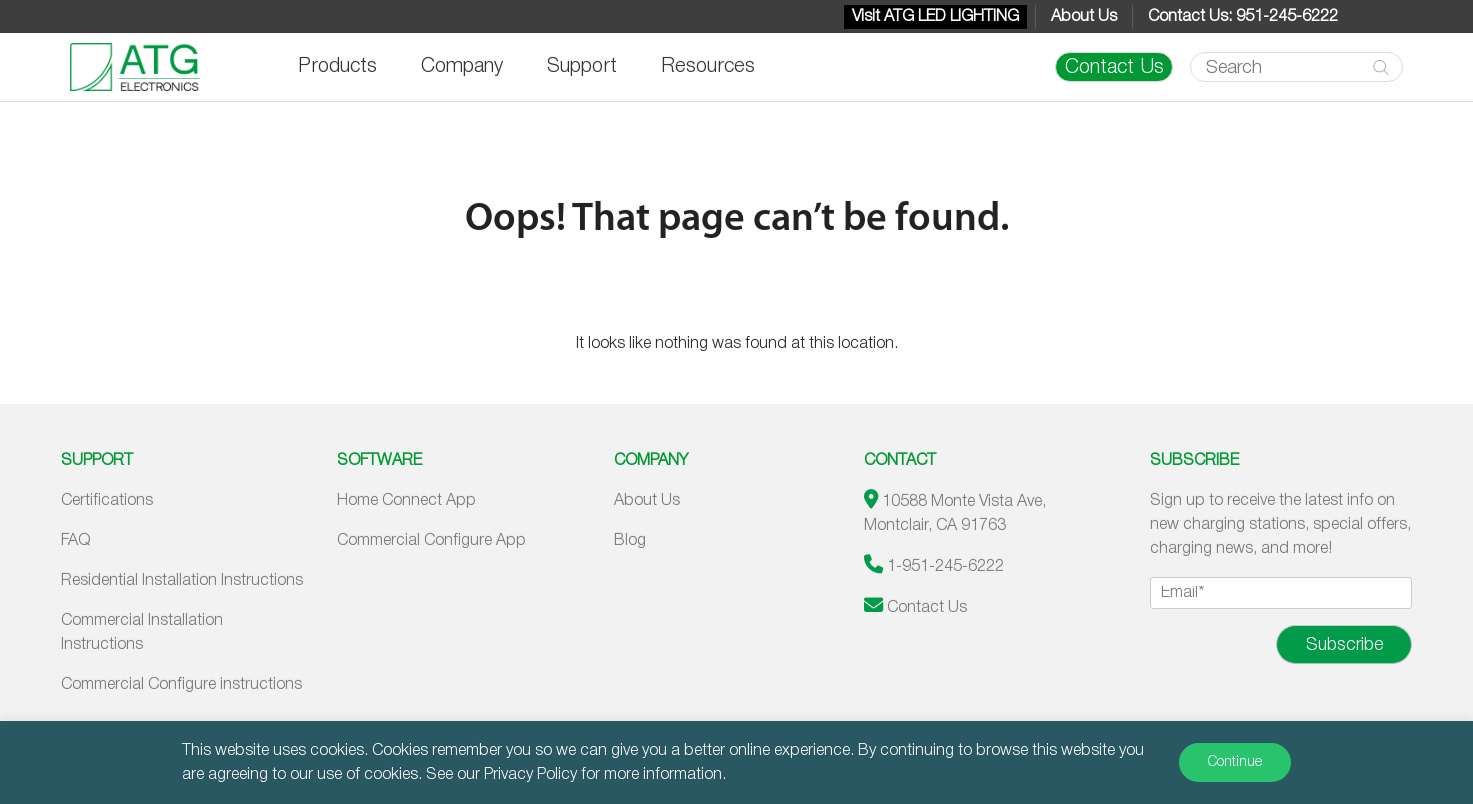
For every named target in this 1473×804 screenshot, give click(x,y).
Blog (630, 541)
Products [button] (337, 67)
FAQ (75, 541)
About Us (1084, 17)
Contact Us (1114, 68)
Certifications (107, 501)
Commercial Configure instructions (181, 685)
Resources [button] (708, 67)
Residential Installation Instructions (182, 581)
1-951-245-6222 (945, 567)
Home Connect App (406, 501)
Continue (1235, 762)
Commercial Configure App (431, 541)
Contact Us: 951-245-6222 (1243, 17)
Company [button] (462, 67)
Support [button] (582, 67)
